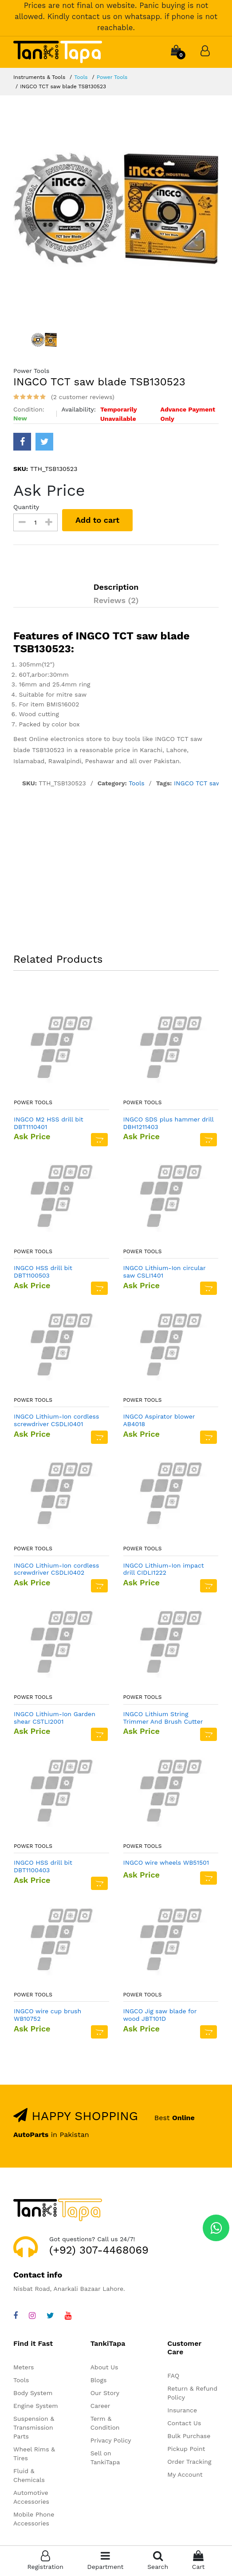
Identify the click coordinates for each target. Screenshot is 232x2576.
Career (100, 2405)
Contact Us (184, 2423)
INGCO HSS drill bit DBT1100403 (43, 1866)
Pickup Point (186, 2448)
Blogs (98, 2380)
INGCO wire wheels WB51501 (166, 1862)
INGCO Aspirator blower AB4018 (159, 1420)
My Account (184, 2474)
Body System (32, 2392)
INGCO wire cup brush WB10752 (47, 2014)
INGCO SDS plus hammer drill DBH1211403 (168, 1123)
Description (116, 587)
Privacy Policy (110, 2440)
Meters (23, 2367)
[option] (116, 211)
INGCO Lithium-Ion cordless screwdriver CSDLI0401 (56, 1420)
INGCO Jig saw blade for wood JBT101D (160, 2014)
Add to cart (97, 520)
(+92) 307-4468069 (99, 2250)
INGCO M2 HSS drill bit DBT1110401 (48, 1123)
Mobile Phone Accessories (33, 2519)
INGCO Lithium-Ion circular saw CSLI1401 (164, 1271)
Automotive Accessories (31, 2497)
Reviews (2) (116, 600)
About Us (104, 2367)
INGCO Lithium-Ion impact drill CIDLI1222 (163, 1569)
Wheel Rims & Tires (34, 2454)
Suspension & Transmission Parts (33, 2427)
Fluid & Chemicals (29, 2475)
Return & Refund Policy (192, 2393)
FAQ (173, 2375)
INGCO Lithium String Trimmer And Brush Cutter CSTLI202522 (163, 1717)
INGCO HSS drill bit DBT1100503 (43, 1271)
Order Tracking (189, 2461)
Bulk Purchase (188, 2435)
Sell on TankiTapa (105, 2458)
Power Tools (112, 77)
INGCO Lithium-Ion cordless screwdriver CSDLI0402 (56, 1569)
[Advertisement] (116, 872)
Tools (80, 77)
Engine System (35, 2405)
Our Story (104, 2392)
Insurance (182, 2410)
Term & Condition (105, 2423)
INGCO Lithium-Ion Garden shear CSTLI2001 (54, 1717)
